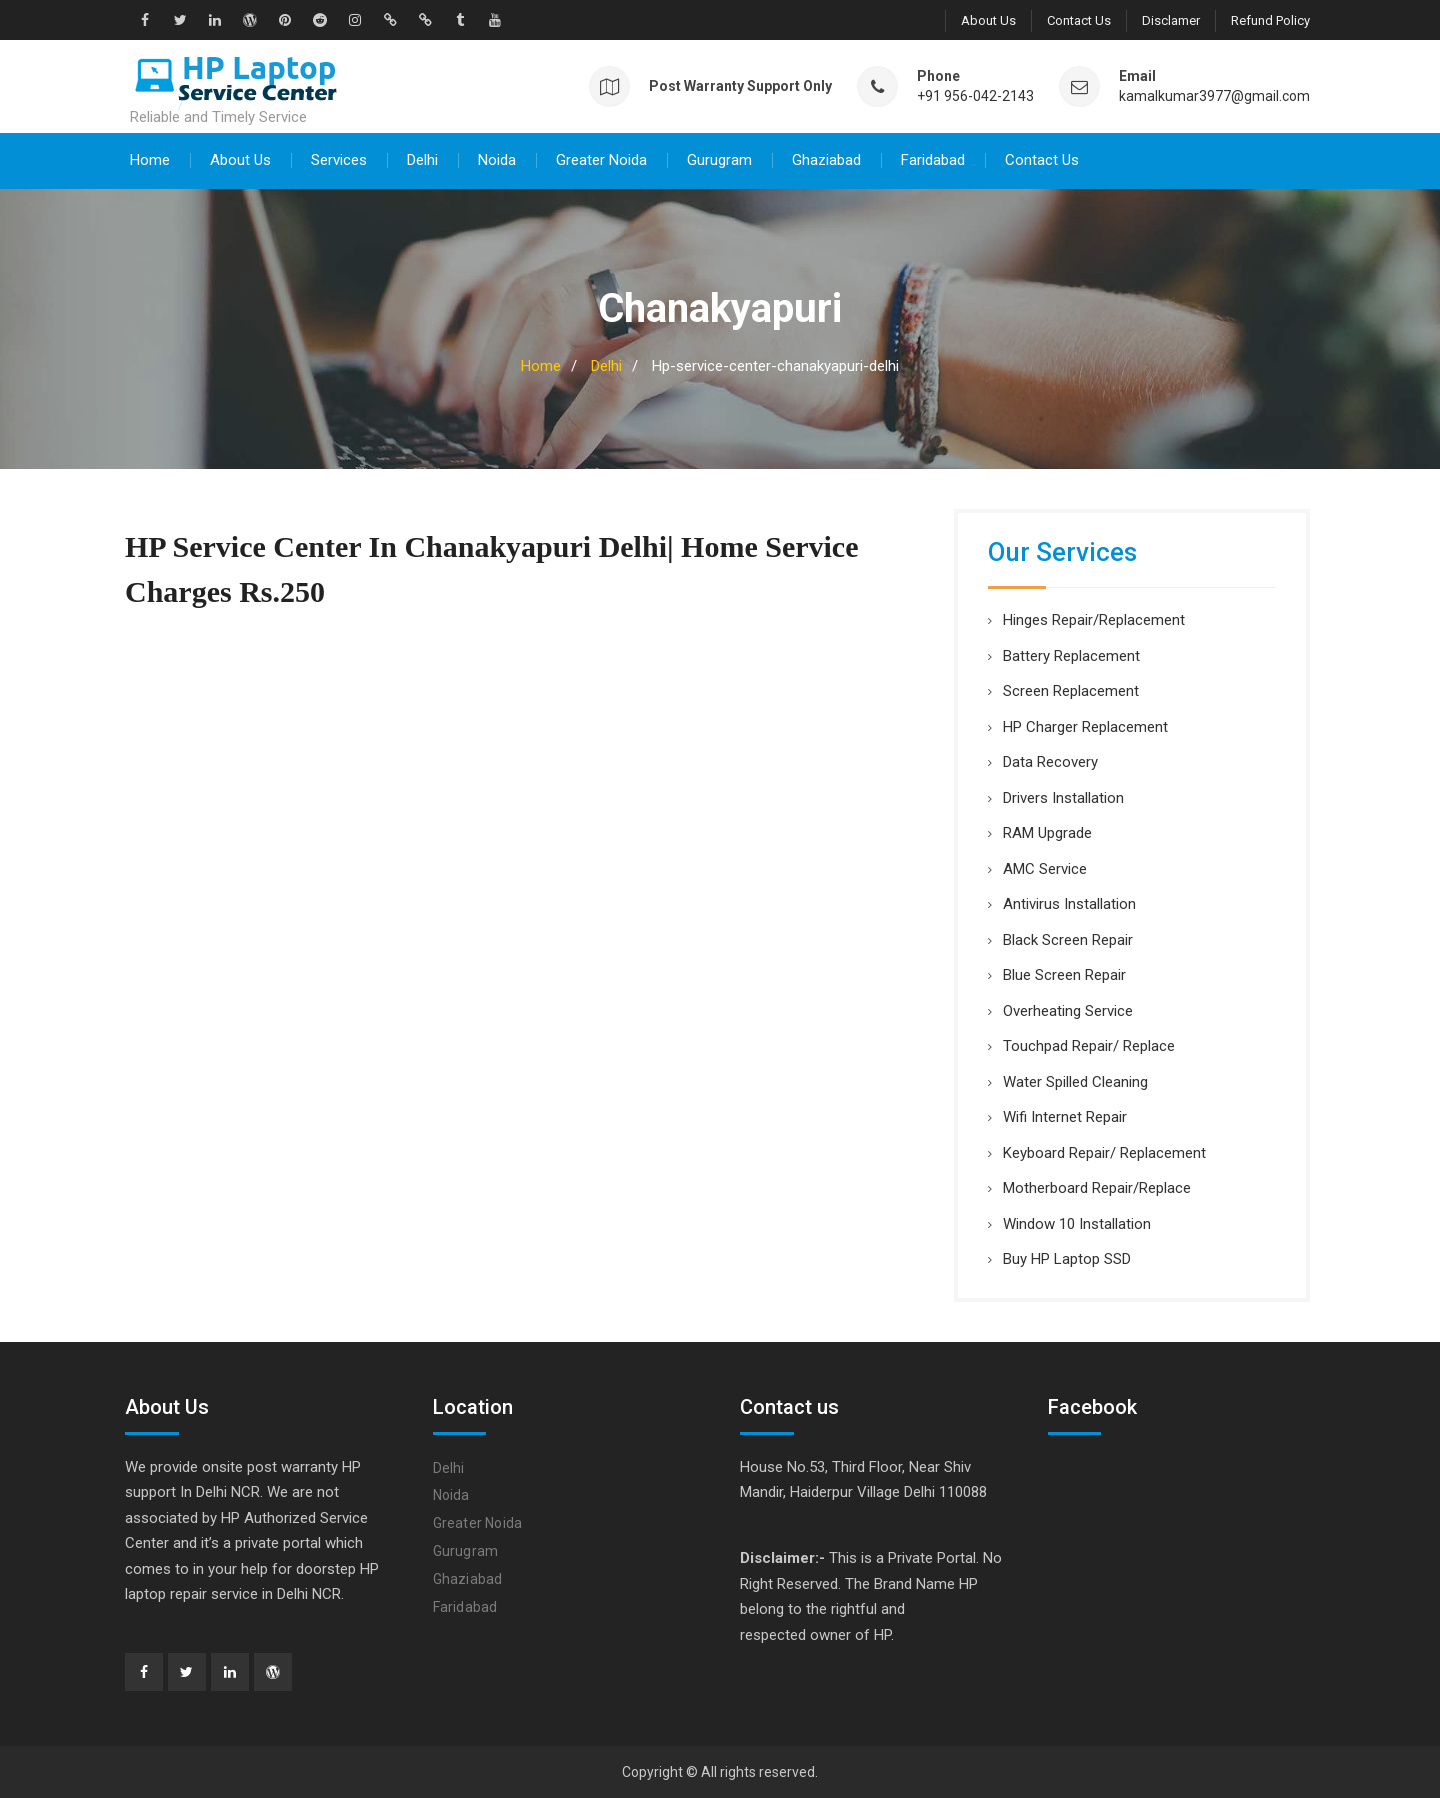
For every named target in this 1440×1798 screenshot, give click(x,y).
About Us (988, 20)
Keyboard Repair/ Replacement (1104, 1152)
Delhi (422, 159)
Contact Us (1079, 20)
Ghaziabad (826, 159)
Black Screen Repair (1068, 939)
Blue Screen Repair (1064, 974)
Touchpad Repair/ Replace (1089, 1045)
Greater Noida (601, 159)
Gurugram (719, 159)
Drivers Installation (1063, 797)
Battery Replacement (1071, 655)
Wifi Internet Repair (1065, 1116)
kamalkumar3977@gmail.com (1214, 95)
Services (339, 159)
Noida (497, 159)
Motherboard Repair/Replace (1097, 1187)
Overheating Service (1068, 1010)
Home (150, 159)
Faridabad (933, 159)
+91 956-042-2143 (975, 95)
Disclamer (1171, 20)
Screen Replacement (1071, 690)
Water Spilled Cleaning (1075, 1081)
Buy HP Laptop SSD (1067, 1258)
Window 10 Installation (1077, 1223)
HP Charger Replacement (1085, 726)
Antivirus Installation (1069, 903)
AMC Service (1045, 868)
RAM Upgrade (1047, 832)
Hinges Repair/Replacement (1094, 619)
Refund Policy (1270, 20)
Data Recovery (1050, 761)
